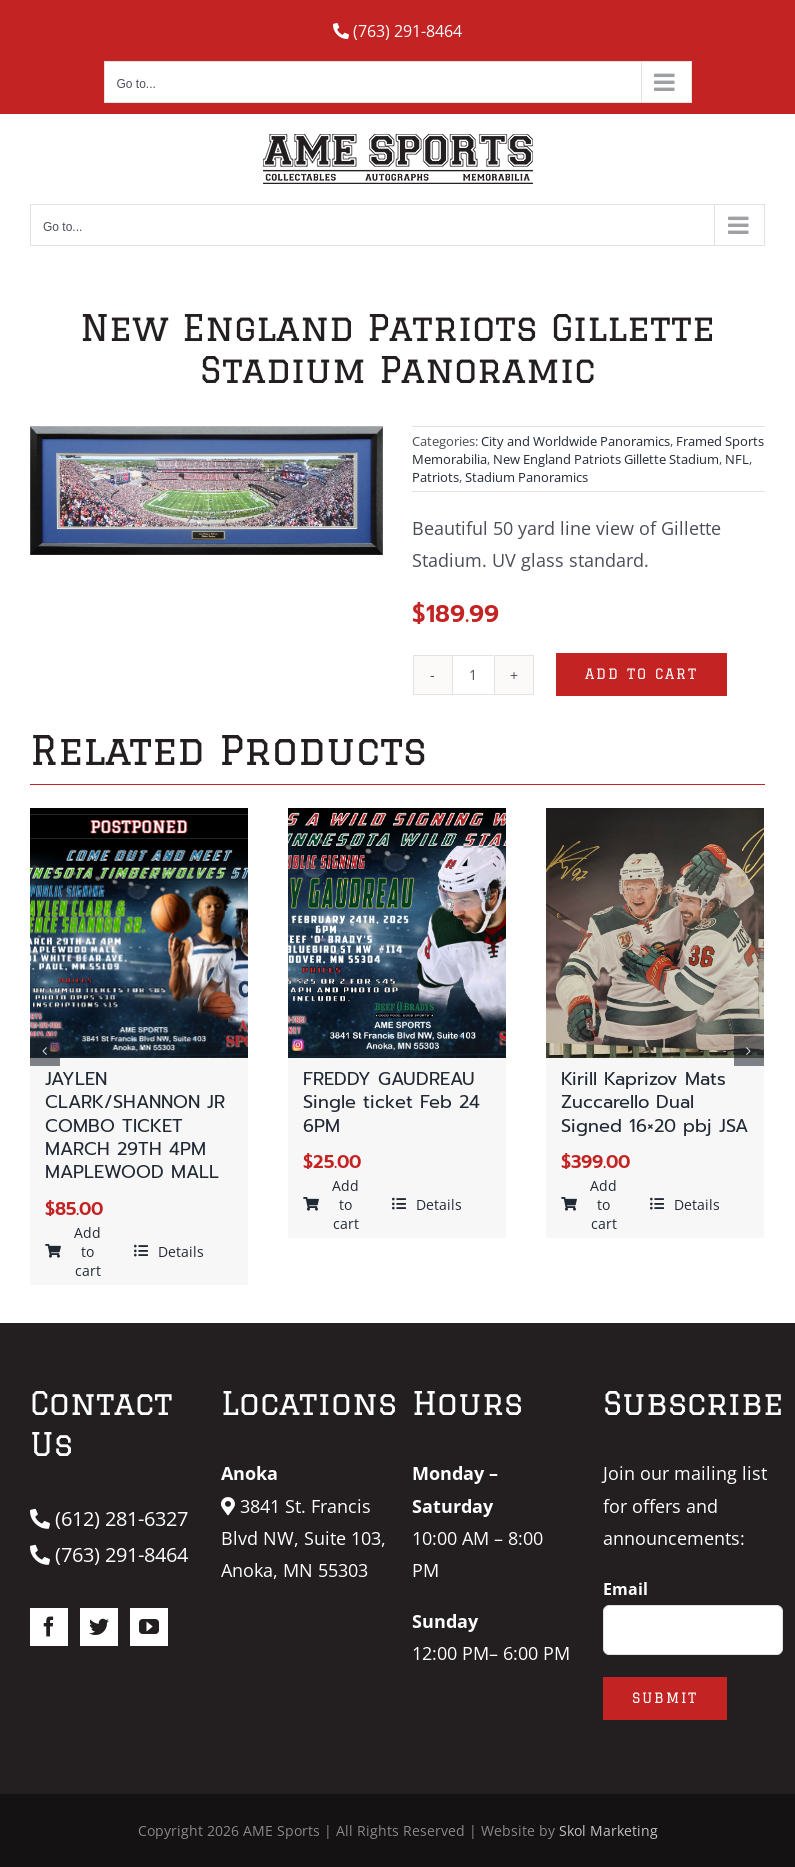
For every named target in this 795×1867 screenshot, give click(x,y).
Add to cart (641, 674)
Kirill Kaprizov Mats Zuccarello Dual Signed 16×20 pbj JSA (654, 1102)
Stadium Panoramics (526, 477)
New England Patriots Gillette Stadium (606, 459)
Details (169, 1251)
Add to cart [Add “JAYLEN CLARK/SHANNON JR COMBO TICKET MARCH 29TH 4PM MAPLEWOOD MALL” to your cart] (73, 1251)
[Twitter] (99, 1627)
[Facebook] (49, 1627)
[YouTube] (149, 1627)
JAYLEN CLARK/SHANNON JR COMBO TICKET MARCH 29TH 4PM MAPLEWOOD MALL (135, 1126)
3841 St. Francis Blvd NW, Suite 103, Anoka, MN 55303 (303, 1538)
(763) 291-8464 (397, 31)
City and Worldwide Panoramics (575, 441)
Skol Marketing (608, 1830)
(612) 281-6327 (109, 1518)
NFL (737, 459)
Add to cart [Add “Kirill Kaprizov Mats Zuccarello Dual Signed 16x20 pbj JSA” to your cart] (589, 1204)
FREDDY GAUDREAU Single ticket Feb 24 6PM (391, 1102)
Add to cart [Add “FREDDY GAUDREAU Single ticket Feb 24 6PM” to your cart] (331, 1204)
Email (625, 1589)
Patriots (435, 477)
